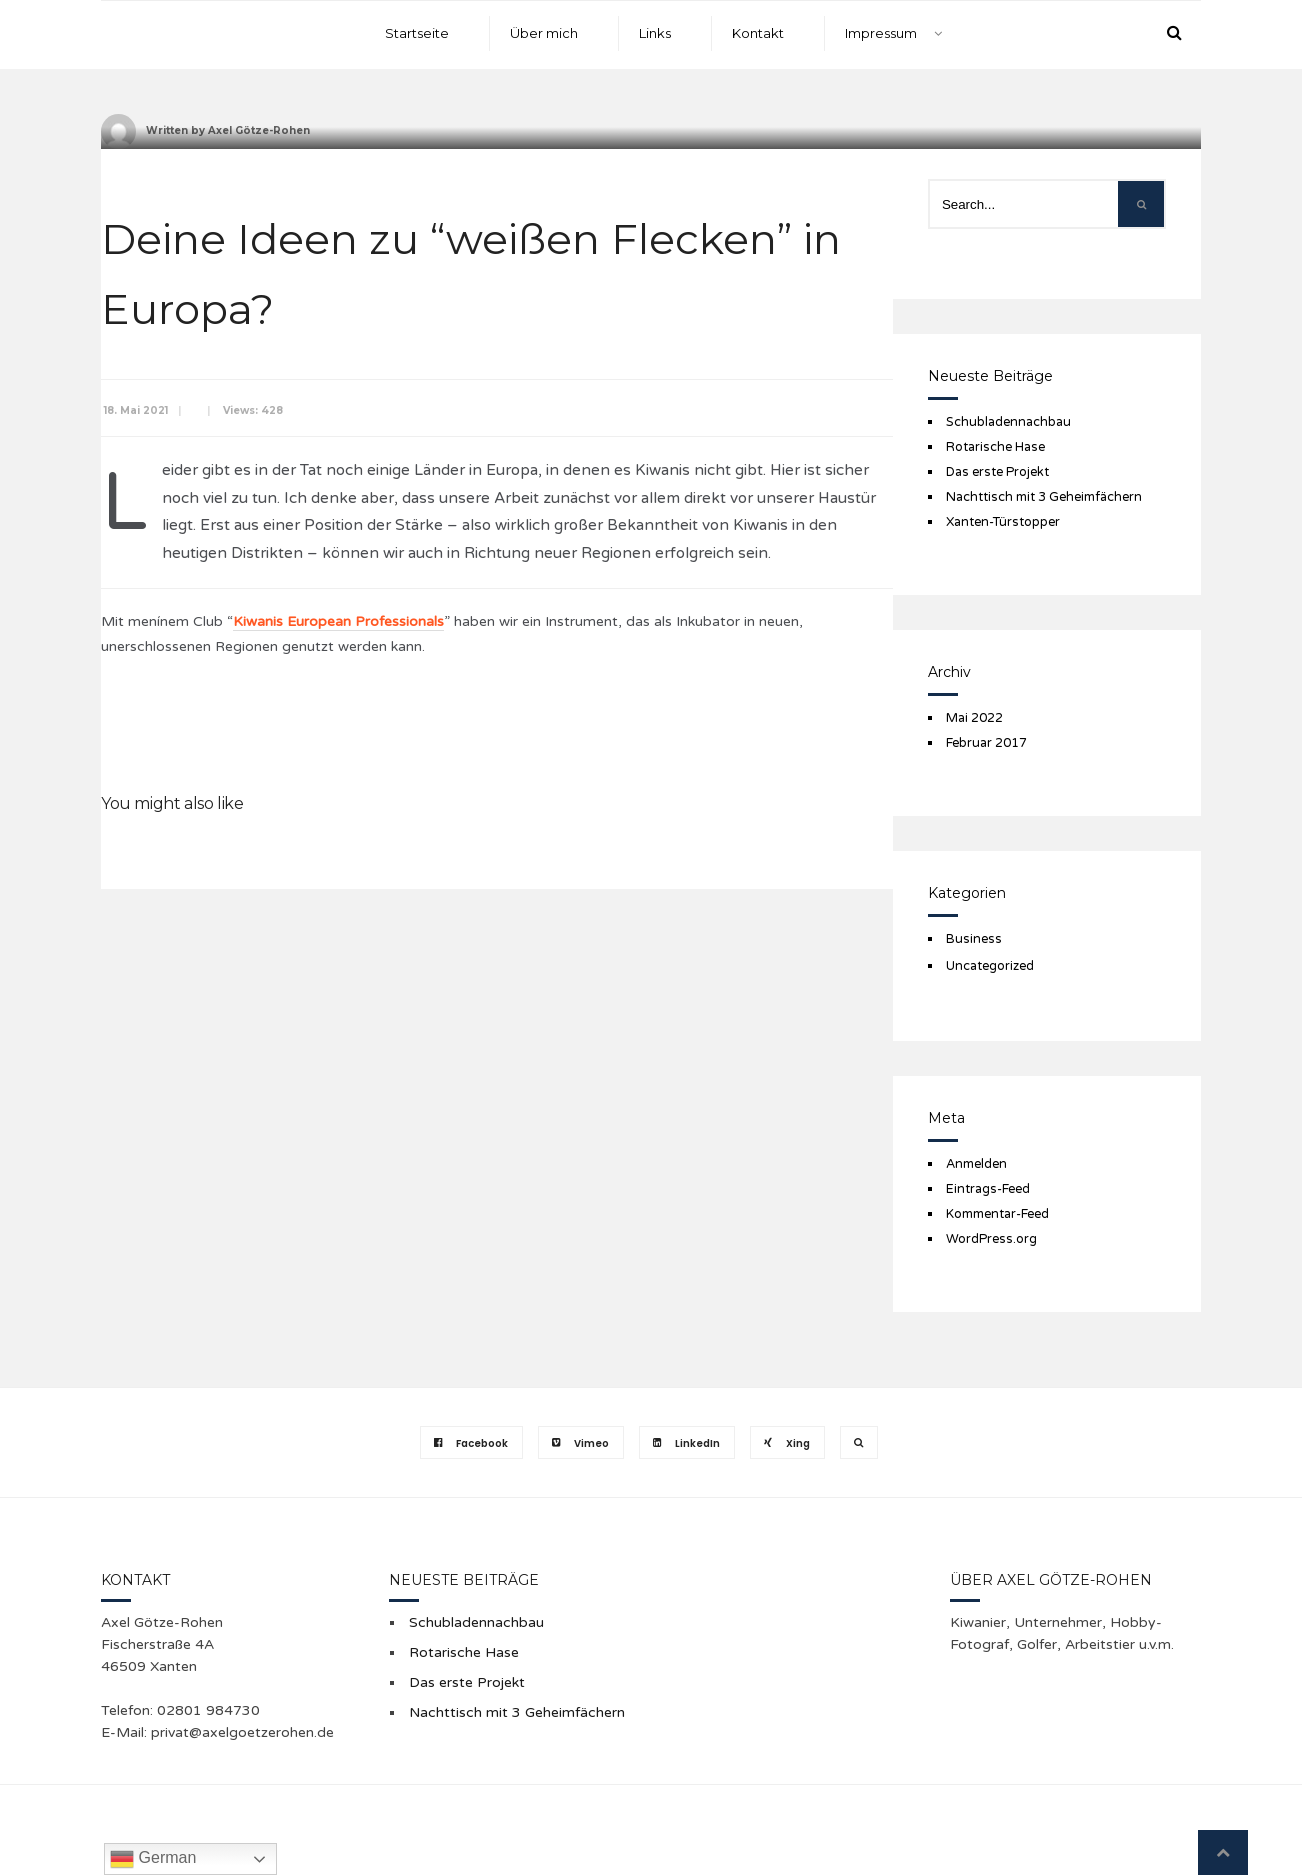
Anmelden (976, 1164)
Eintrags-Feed (988, 1189)
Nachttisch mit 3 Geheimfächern (1044, 497)
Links (655, 33)
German (153, 1859)
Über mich (544, 33)
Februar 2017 (986, 743)
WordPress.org (991, 1239)
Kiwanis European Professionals (338, 621)
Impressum (881, 33)
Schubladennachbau (1008, 422)
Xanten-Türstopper (1003, 522)
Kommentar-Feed (997, 1214)
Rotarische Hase (995, 447)
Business (974, 939)
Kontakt (758, 33)
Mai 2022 (974, 718)
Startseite (417, 33)
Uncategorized (990, 966)
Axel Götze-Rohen (259, 130)
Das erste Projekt (997, 472)
